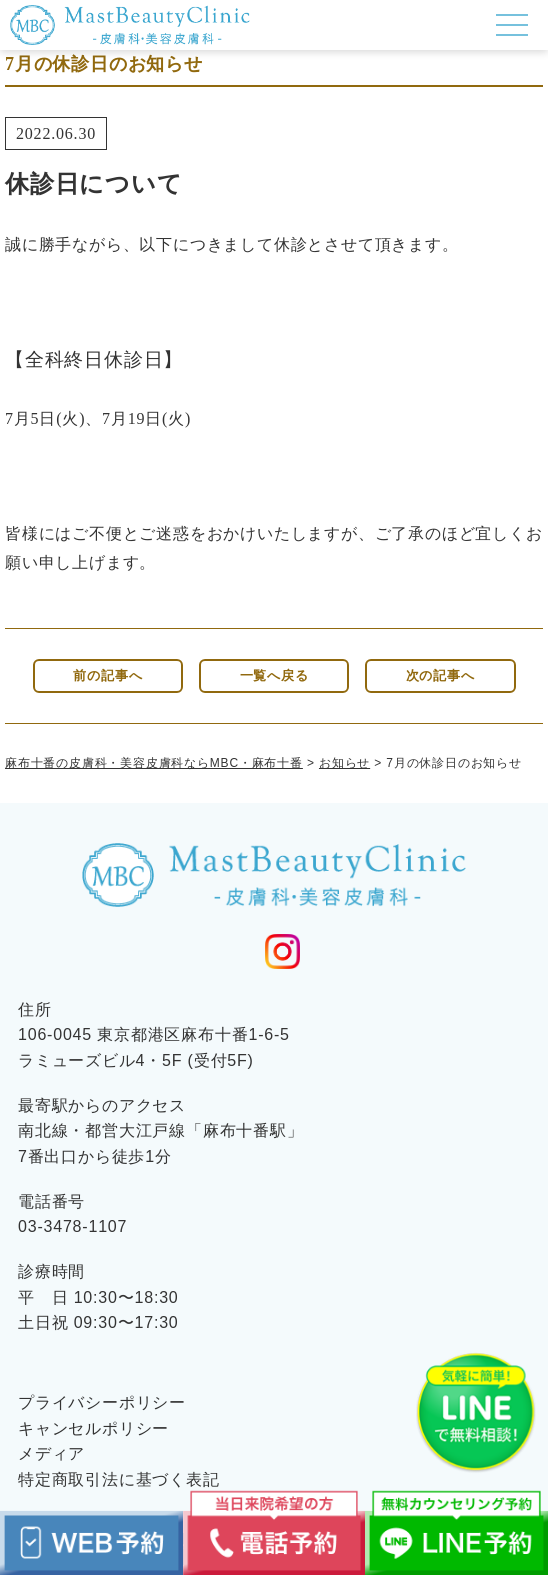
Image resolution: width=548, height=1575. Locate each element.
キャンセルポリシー (93, 1428)
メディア (51, 1453)
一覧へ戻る (274, 676)
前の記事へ (107, 676)
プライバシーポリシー (102, 1402)
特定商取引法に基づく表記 (119, 1479)
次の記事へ (440, 676)
